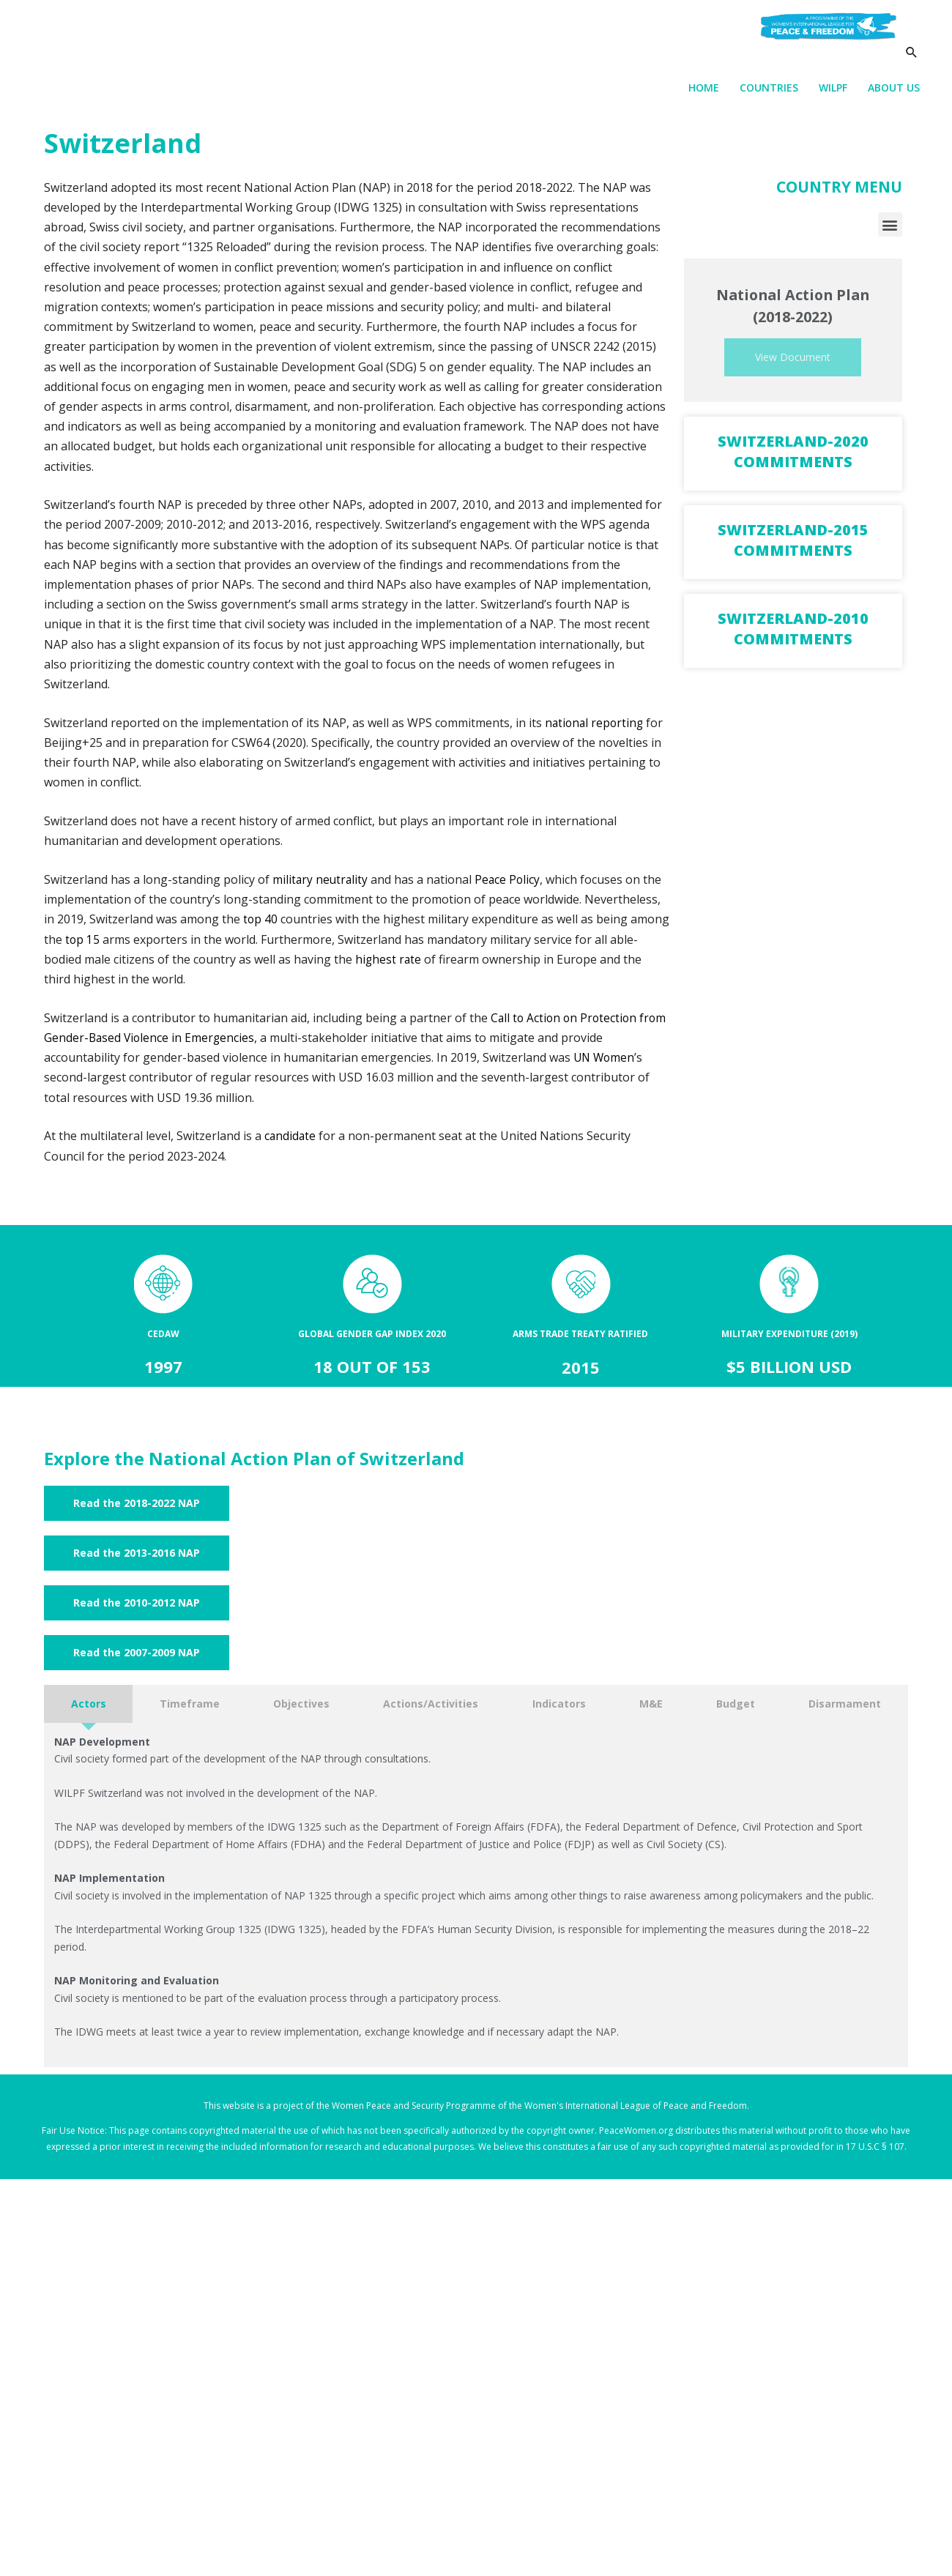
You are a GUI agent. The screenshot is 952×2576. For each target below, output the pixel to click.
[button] (890, 230)
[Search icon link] (910, 70)
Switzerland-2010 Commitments (793, 635)
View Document (792, 364)
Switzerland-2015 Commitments (793, 546)
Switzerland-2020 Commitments (793, 458)
